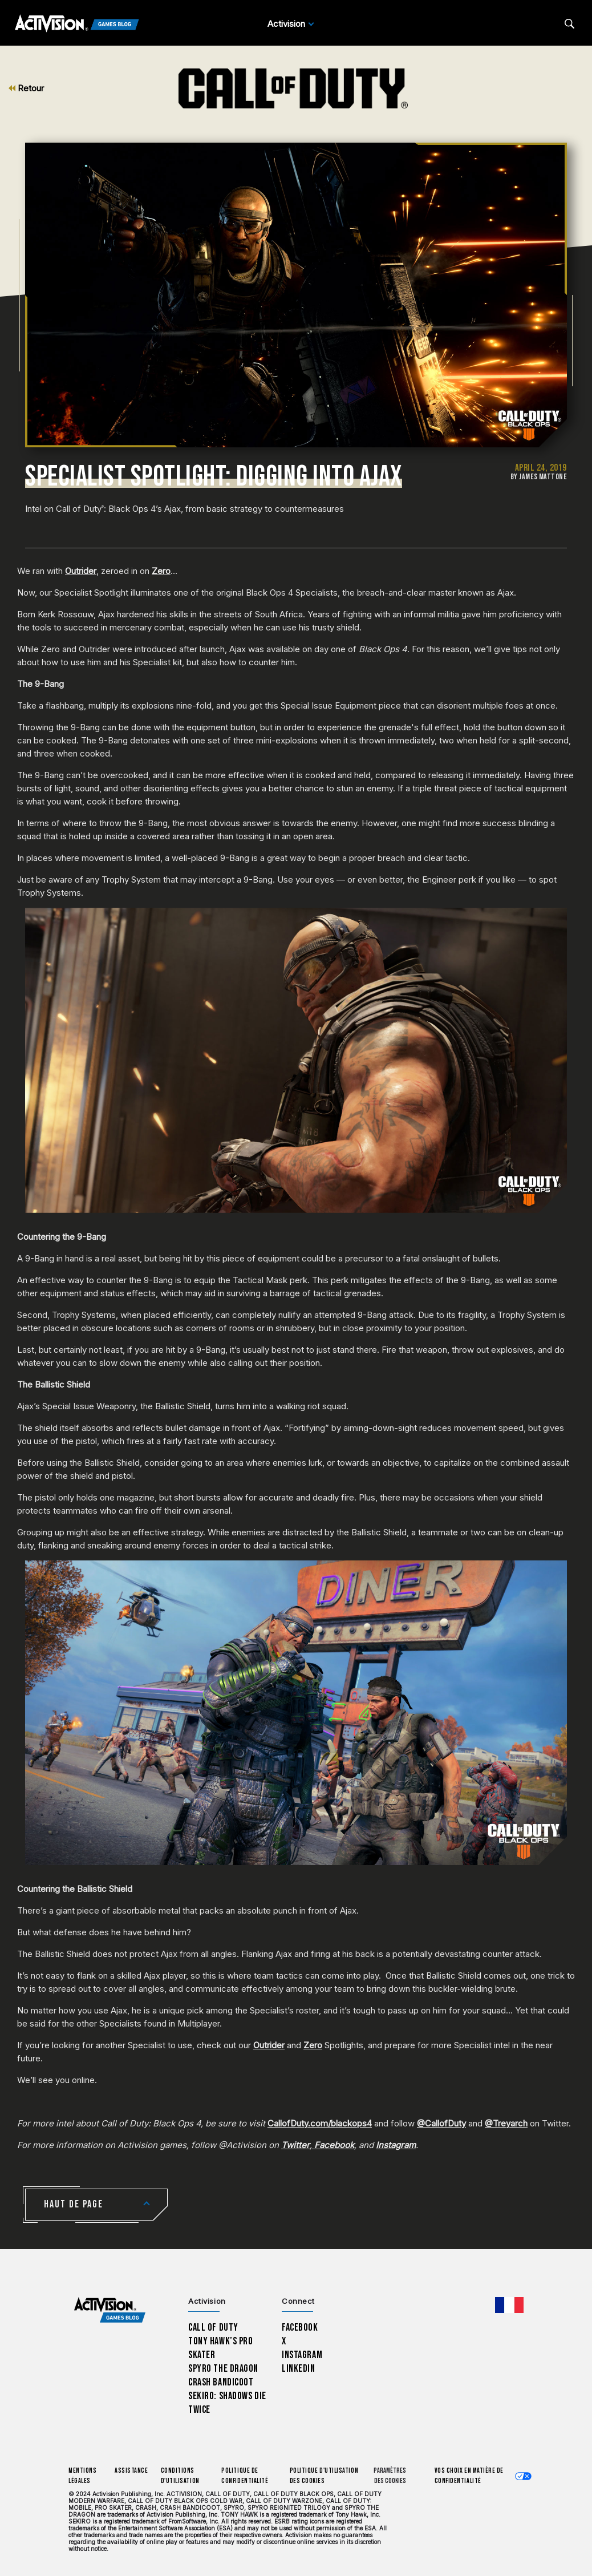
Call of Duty (213, 2328)
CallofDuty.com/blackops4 (319, 2123)
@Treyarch (506, 2123)
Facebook (300, 2328)
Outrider (80, 570)
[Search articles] (569, 23)
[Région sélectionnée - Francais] (509, 2305)
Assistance (131, 2470)
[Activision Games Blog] (77, 24)
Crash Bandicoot (220, 2382)
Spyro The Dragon (223, 2369)
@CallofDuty (441, 2123)
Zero (161, 570)
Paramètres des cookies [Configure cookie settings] (390, 2475)
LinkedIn (298, 2369)
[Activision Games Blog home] (109, 2310)
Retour (26, 88)
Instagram (302, 2355)
